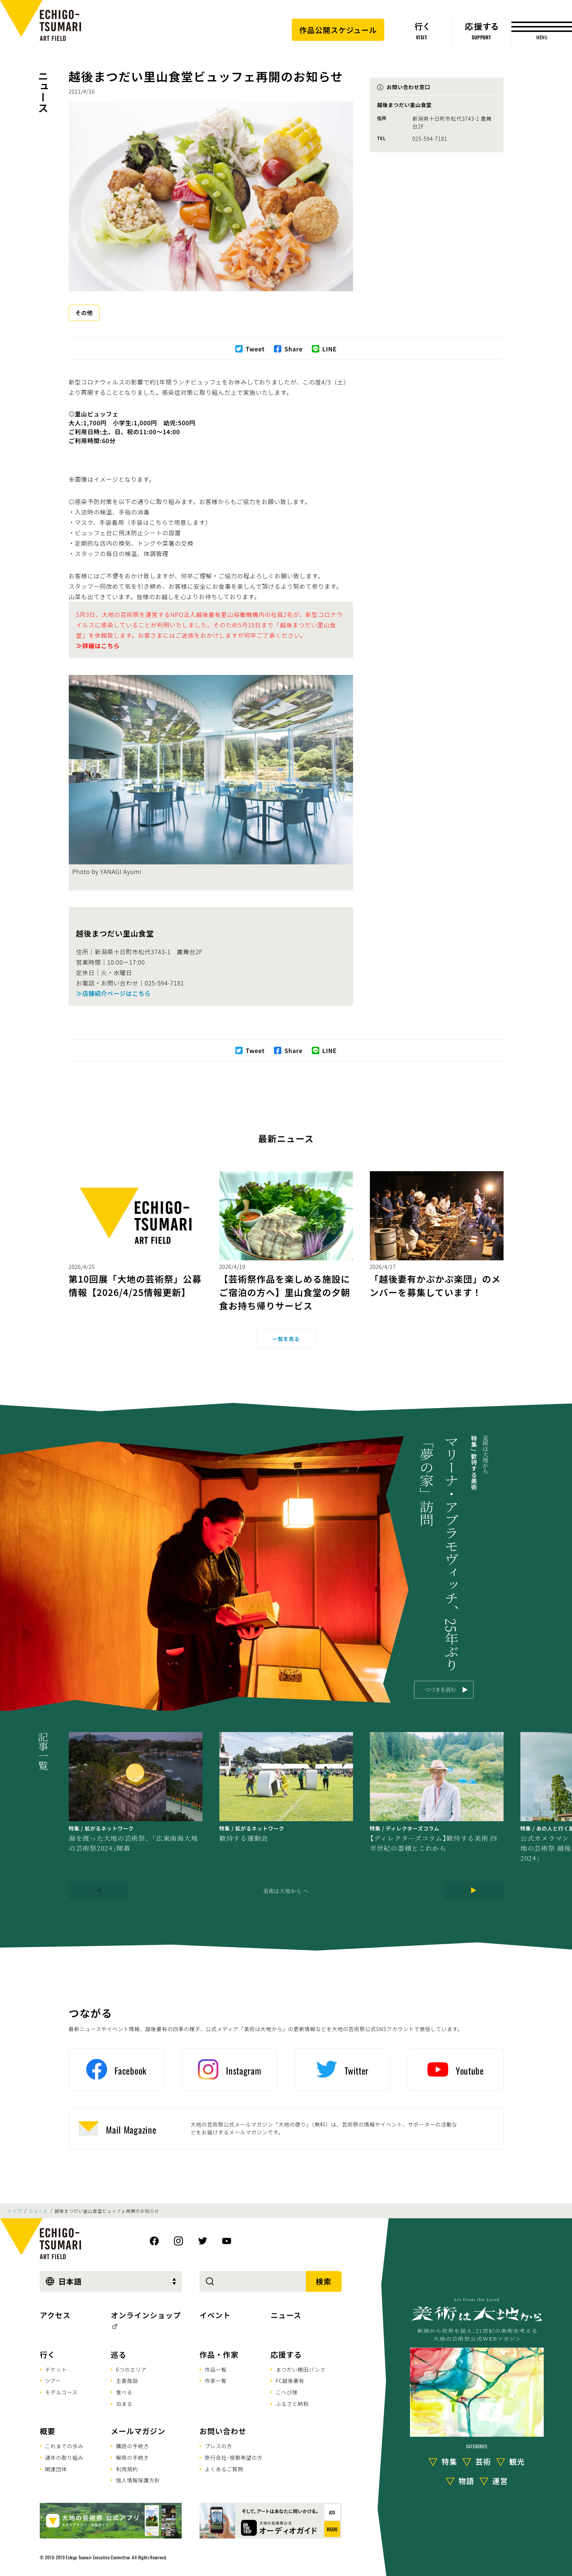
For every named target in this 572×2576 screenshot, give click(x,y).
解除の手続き (132, 2457)
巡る (118, 2354)
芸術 (483, 2461)
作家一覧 (216, 2380)
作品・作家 (219, 2354)
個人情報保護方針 (138, 2480)
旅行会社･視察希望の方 (234, 2457)
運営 (500, 2480)
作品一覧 (216, 2369)
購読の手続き (132, 2446)
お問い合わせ (223, 2431)
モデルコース (61, 2392)
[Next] (473, 1890)
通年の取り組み (64, 2457)
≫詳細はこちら (98, 645)
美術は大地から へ (286, 1890)
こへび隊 (287, 2392)
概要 (47, 2431)
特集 (449, 2461)
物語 (466, 2480)
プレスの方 (218, 2446)
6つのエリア (131, 2369)
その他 (84, 312)
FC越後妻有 (290, 2380)
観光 (517, 2461)
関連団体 (56, 2469)
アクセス (55, 2315)
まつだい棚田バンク (301, 2369)
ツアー (53, 2380)
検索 (324, 2281)
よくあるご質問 (224, 2469)
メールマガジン (138, 2431)
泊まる (124, 2403)
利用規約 (127, 2469)
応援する (286, 2354)
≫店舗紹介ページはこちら (113, 993)
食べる (124, 2392)
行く (47, 2354)
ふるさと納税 (292, 2403)
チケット (56, 2369)
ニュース (43, 91)
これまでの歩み (64, 2446)
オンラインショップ (146, 2315)
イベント (215, 2315)
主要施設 (127, 2380)
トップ (14, 2211)
